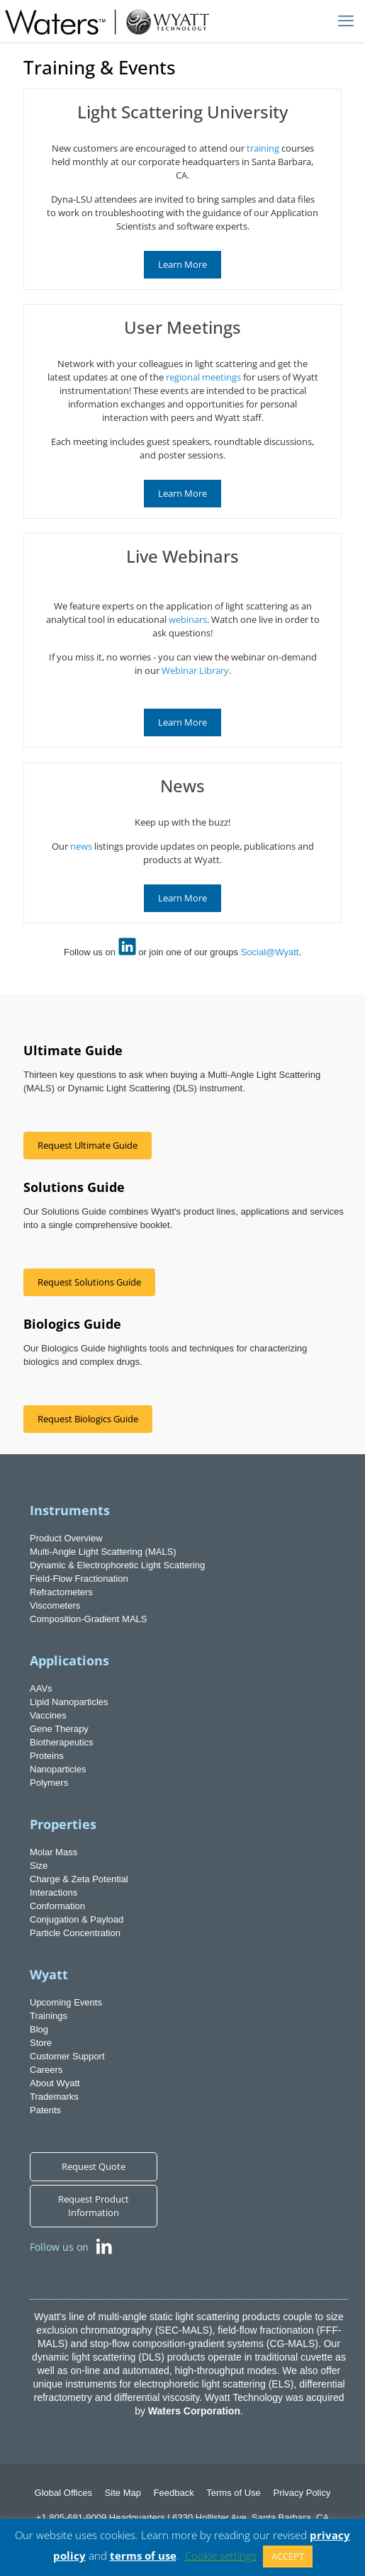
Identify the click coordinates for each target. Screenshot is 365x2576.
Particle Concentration (75, 1933)
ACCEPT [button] (287, 2556)
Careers (46, 2069)
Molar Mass (53, 1852)
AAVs (41, 1688)
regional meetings (203, 377)
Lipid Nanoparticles (69, 1702)
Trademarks (54, 2096)
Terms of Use (233, 2492)
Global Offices (63, 2492)
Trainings (48, 2015)
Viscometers (55, 1605)
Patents (45, 2110)
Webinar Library (195, 670)
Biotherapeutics (62, 1742)
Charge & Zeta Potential (79, 1879)
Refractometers (61, 1592)
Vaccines (48, 1715)
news (81, 846)
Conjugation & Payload (76, 1919)
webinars (188, 619)
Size (38, 1865)
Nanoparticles (58, 1769)
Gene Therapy (59, 1728)
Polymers (49, 1782)
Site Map (123, 2492)
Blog (39, 2029)
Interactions (53, 1892)
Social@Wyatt (270, 952)
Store (41, 2042)
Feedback (174, 2492)
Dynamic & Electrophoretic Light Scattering (117, 1565)
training (263, 148)
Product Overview (66, 1538)
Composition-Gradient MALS (88, 1619)
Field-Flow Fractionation (79, 1578)
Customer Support (67, 2056)
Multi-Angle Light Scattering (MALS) (103, 1551)
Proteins (47, 1755)
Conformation (57, 1906)
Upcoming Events (66, 2002)
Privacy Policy (301, 2492)
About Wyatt (55, 2083)
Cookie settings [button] (221, 2555)
